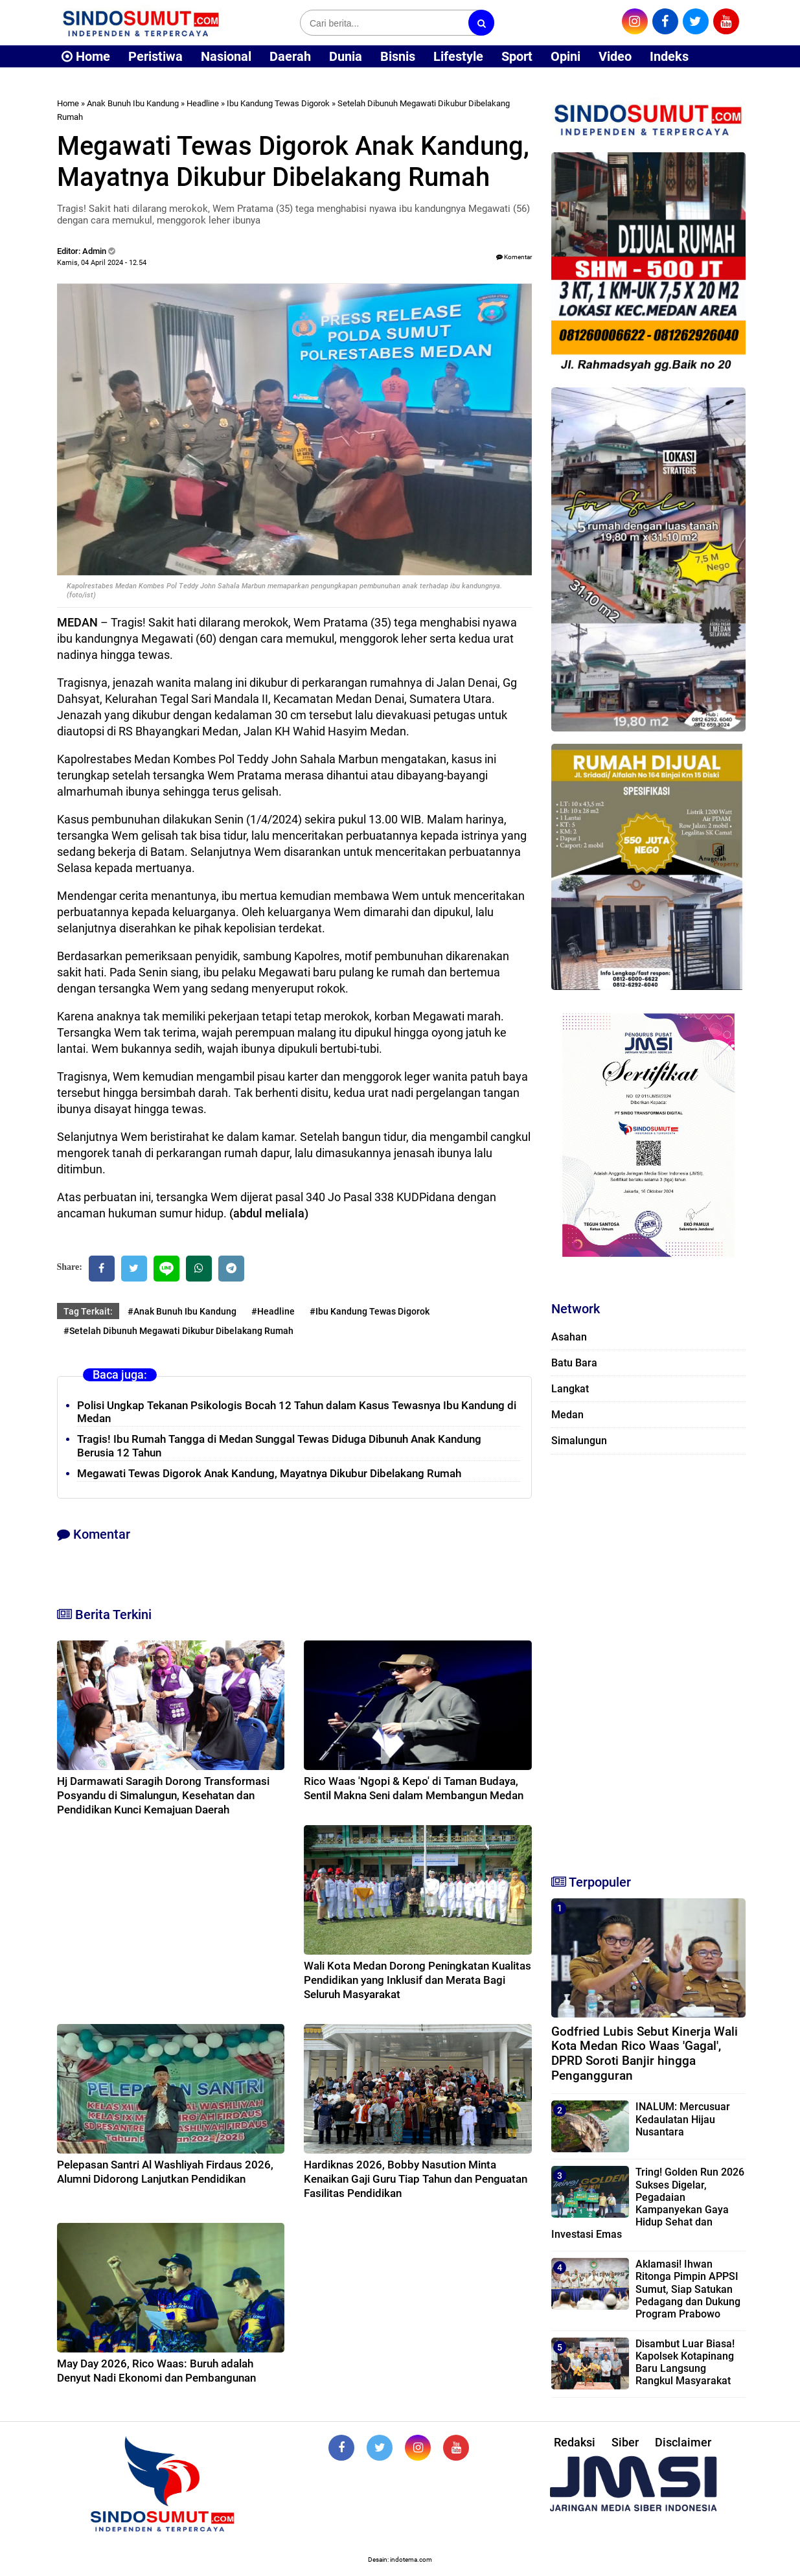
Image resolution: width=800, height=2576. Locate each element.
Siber (625, 2442)
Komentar (514, 256)
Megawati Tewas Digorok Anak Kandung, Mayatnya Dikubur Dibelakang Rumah (269, 1473)
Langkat (570, 1389)
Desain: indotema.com (400, 2559)
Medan (567, 1415)
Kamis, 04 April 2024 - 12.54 (101, 263)
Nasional (226, 56)
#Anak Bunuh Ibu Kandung (182, 1311)
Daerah (290, 56)
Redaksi (574, 2442)
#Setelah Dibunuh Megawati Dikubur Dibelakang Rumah (178, 1331)
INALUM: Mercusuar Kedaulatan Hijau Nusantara (682, 2118)
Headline (203, 103)
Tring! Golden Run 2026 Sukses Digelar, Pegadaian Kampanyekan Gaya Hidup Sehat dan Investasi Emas (647, 2203)
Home (86, 56)
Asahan (569, 1337)
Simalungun (579, 1440)
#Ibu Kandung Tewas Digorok (369, 1311)
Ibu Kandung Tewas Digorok (278, 103)
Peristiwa (155, 56)
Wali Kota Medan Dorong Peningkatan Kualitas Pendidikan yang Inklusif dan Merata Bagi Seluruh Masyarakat (417, 1980)
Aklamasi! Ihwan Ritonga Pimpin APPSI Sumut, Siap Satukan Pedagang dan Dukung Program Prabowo (687, 2289)
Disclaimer (683, 2442)
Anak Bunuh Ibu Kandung (133, 103)
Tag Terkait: (88, 1311)
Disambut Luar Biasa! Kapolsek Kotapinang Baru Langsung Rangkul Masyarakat (685, 2362)
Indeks (669, 56)
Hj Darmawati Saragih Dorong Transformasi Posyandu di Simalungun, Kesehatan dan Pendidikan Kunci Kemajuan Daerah (163, 1795)
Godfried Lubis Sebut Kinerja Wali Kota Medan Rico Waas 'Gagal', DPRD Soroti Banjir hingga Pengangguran (644, 2053)
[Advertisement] (648, 1658)
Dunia (345, 56)
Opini (565, 56)
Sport (516, 56)
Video (615, 56)
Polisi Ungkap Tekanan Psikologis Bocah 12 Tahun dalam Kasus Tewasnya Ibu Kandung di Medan (296, 1412)
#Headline (273, 1311)
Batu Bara (574, 1363)
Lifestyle (458, 56)
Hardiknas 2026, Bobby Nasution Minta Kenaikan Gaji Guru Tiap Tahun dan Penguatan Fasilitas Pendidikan (415, 2179)
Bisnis (397, 56)
